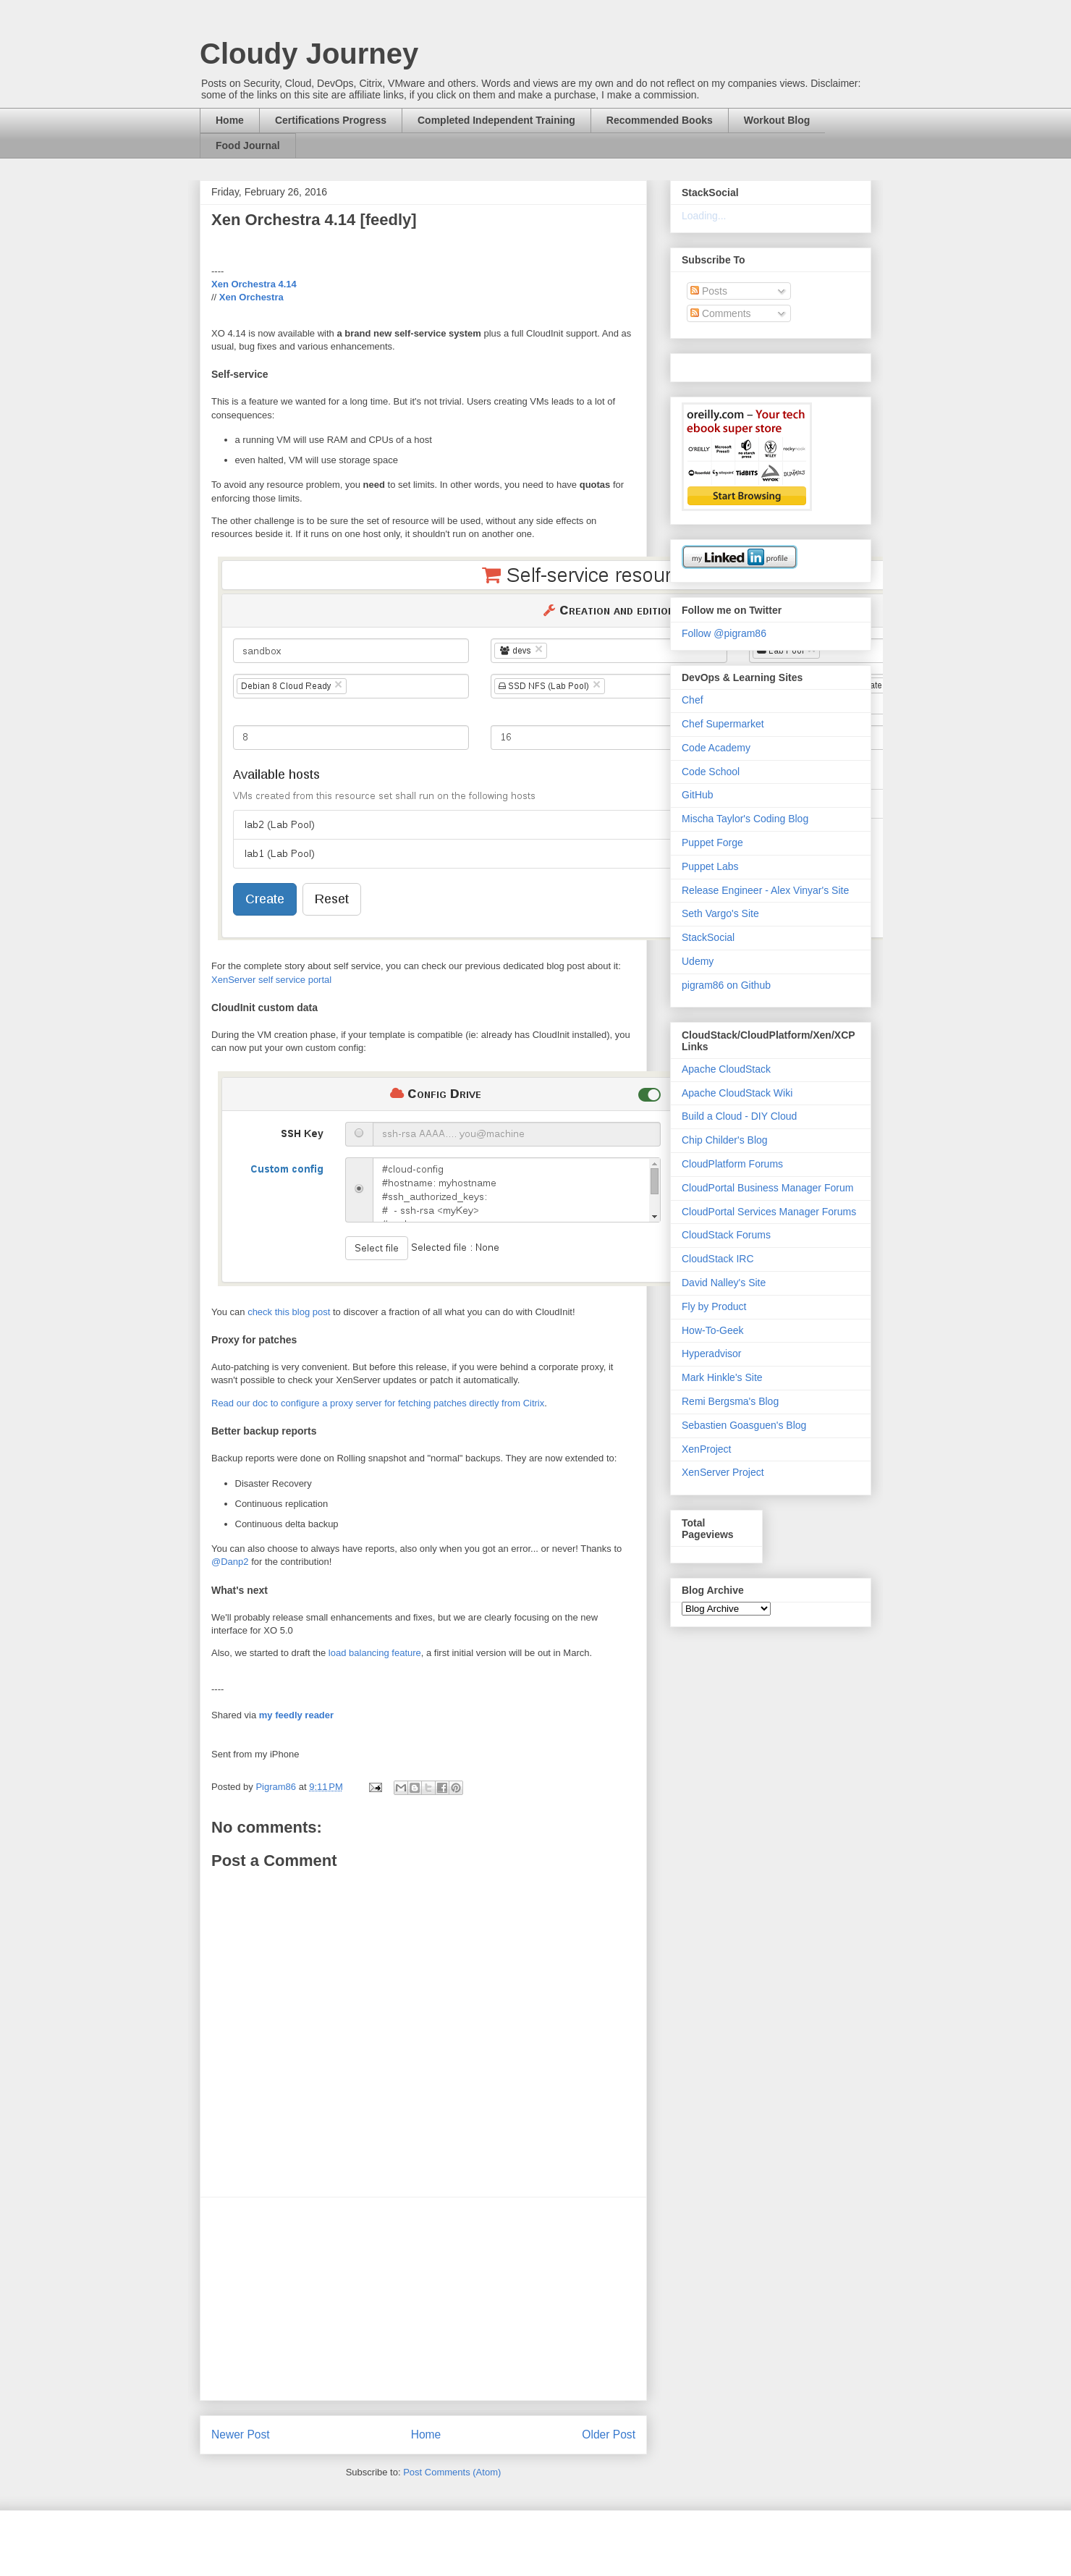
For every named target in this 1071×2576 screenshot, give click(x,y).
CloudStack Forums (726, 1235)
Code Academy (716, 747)
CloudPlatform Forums (732, 1164)
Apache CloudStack (726, 1069)
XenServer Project (723, 1472)
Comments (720, 313)
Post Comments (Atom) (452, 2472)
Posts (708, 291)
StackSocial (708, 937)
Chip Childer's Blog (725, 1140)
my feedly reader (296, 1715)
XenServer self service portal (271, 979)
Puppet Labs (710, 866)
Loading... (704, 215)
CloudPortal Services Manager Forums (769, 1211)
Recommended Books (659, 120)
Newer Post (240, 2434)
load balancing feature (375, 1652)
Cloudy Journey (309, 53)
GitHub (698, 795)
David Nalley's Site (724, 1282)
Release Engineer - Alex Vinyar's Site (765, 890)
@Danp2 (230, 1561)
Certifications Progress (330, 120)
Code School (711, 771)
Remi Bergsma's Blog (730, 1401)
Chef (692, 700)
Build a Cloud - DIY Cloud (739, 1116)
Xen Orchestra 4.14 (254, 284)
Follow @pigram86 (724, 633)
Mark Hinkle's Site (722, 1377)
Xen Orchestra (251, 297)
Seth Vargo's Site (720, 913)
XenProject (706, 1449)
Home (230, 120)
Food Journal (248, 145)
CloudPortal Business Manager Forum (767, 1188)
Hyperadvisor (711, 1353)
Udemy (698, 961)
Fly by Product (714, 1306)
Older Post (608, 2434)
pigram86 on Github (726, 985)
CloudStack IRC (718, 1258)
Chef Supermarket (723, 724)
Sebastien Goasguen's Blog (744, 1425)
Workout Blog (777, 120)
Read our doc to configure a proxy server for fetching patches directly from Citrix (377, 1403)
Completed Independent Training (496, 120)
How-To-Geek (713, 1330)
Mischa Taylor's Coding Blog (745, 818)
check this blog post (288, 1311)
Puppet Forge (712, 842)
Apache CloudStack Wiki (737, 1093)
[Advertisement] (423, 2298)
